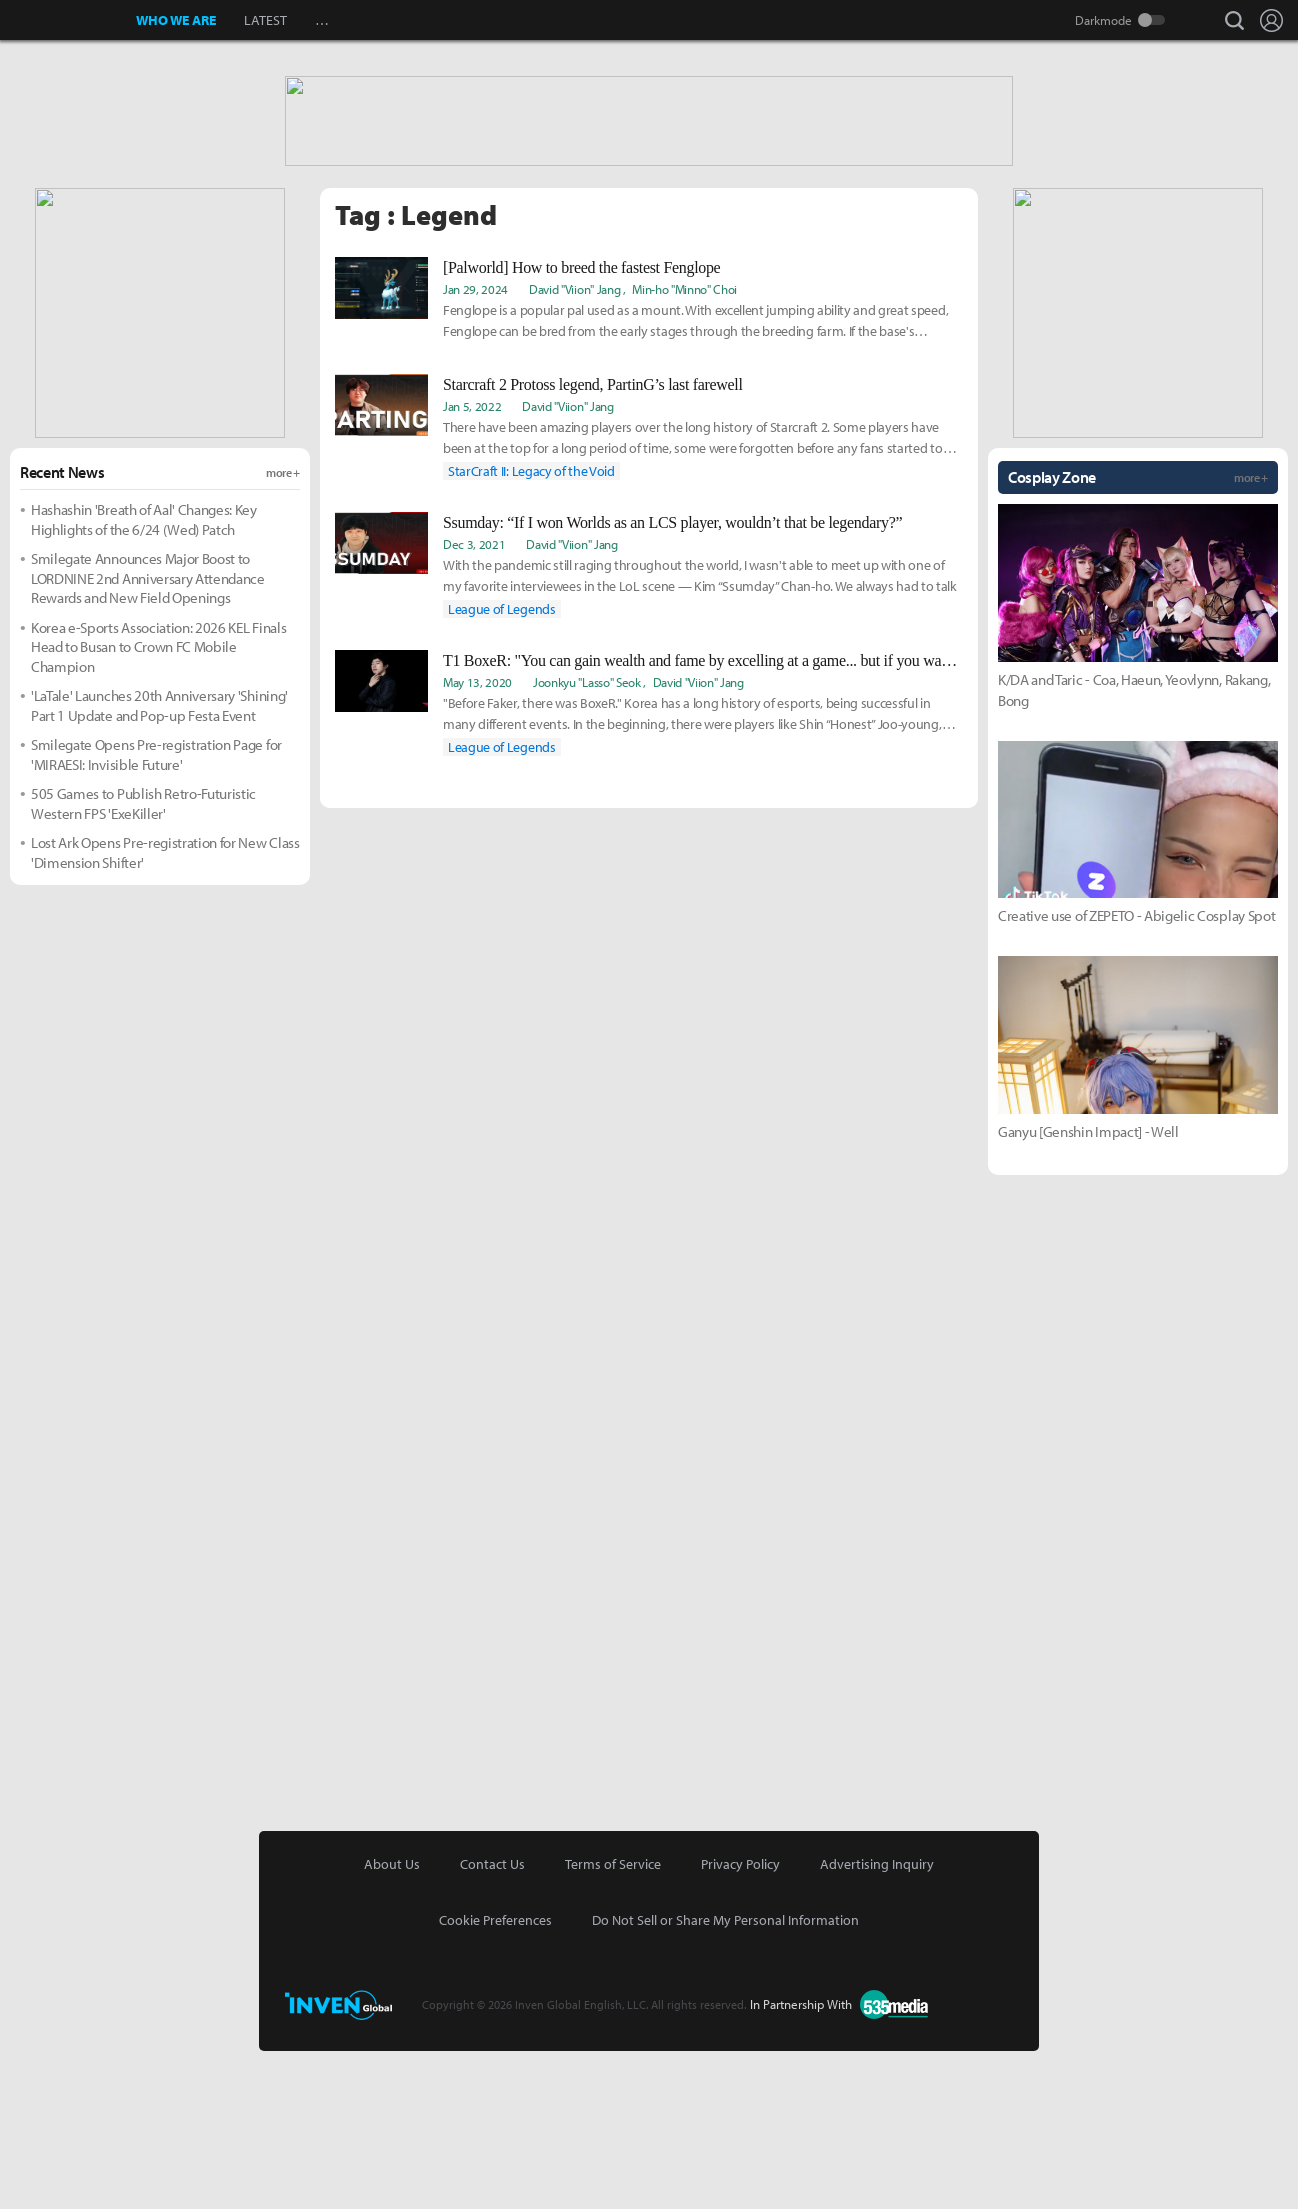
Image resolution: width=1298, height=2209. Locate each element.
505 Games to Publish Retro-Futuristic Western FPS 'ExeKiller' (143, 961)
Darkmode (1103, 20)
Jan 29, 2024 (475, 447)
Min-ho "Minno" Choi (684, 447)
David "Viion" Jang (574, 447)
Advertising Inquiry (877, 2022)
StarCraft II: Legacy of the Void (531, 629)
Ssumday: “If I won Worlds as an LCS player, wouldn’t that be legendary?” (672, 680)
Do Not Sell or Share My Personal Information (725, 2078)
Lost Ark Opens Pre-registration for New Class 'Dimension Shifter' (165, 1010)
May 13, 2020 (477, 840)
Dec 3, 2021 (474, 702)
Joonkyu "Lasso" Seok (587, 840)
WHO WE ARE (176, 20)
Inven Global (68, 20)
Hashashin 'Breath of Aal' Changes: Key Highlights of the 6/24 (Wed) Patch (144, 677)
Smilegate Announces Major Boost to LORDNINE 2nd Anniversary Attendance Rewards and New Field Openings (148, 736)
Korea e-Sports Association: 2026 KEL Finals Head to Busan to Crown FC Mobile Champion (158, 805)
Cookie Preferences (495, 2078)
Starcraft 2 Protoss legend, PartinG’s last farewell (593, 542)
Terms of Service (613, 2022)
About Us (392, 2022)
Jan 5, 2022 (472, 564)
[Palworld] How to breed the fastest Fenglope (581, 425)
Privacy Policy (740, 2022)
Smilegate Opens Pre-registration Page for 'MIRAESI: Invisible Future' (156, 912)
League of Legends (502, 767)
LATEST (265, 20)
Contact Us (492, 2022)
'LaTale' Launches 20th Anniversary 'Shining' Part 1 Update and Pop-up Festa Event (159, 863)
